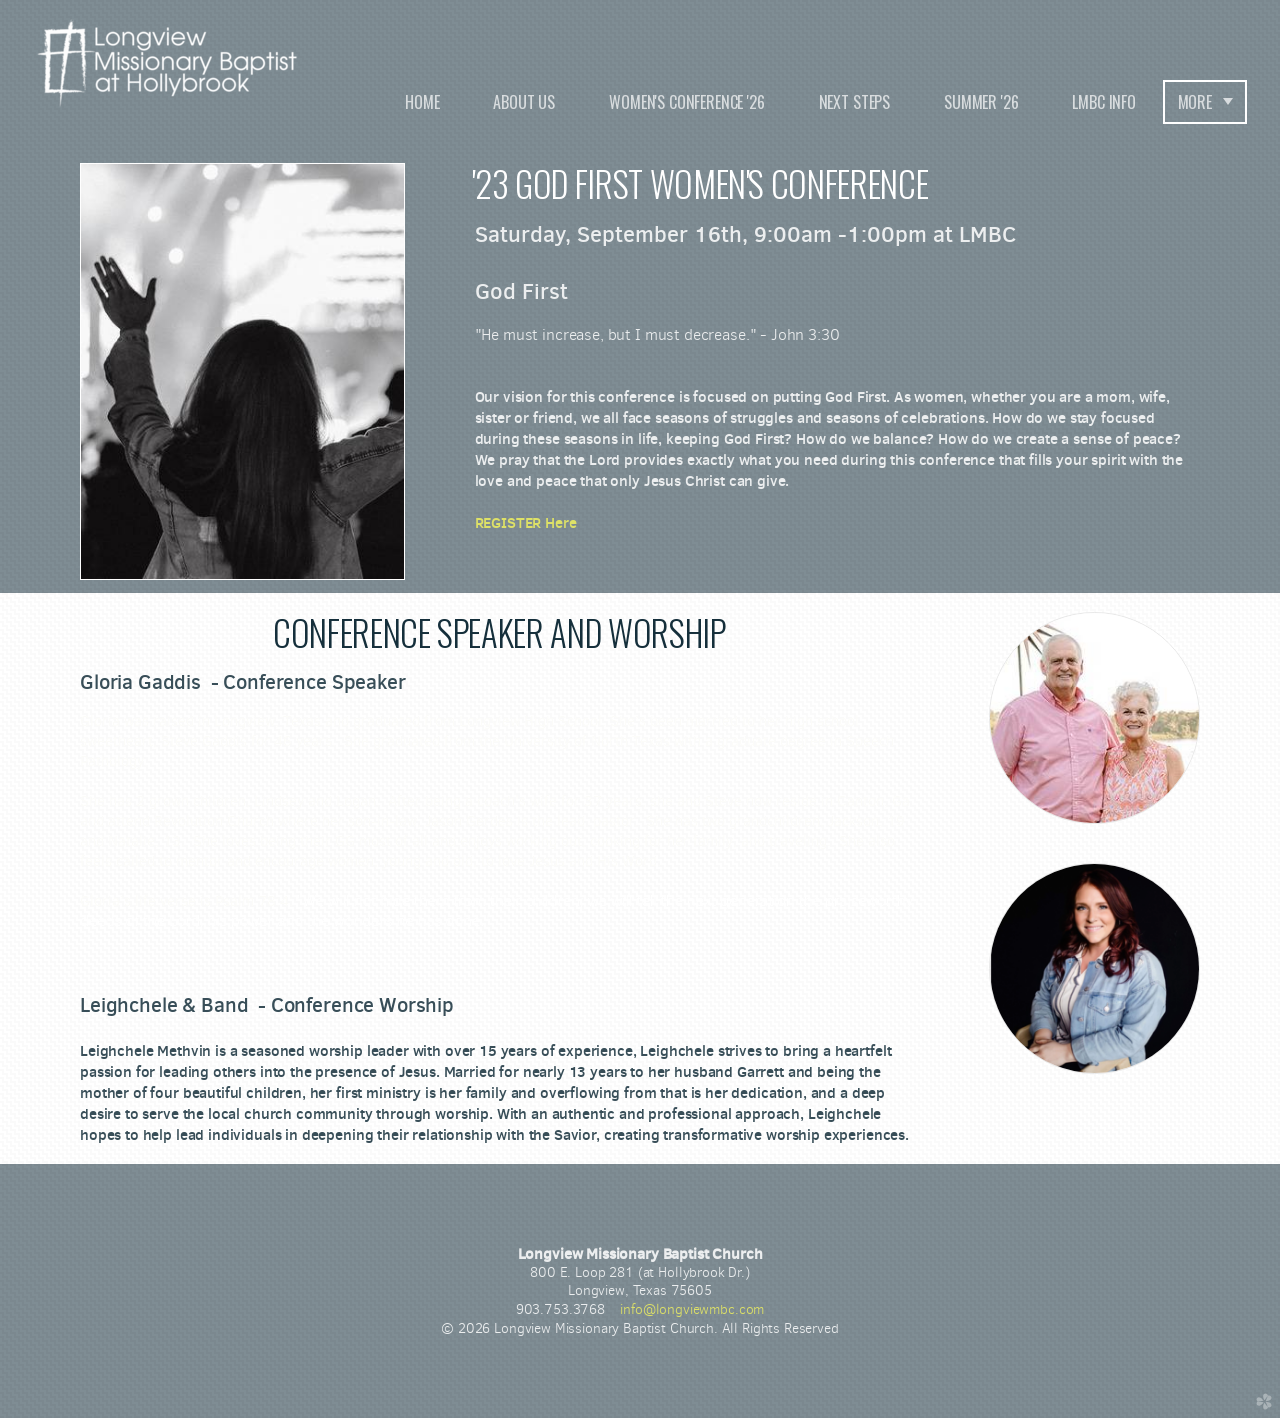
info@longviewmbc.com (692, 1309)
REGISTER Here (526, 522)
